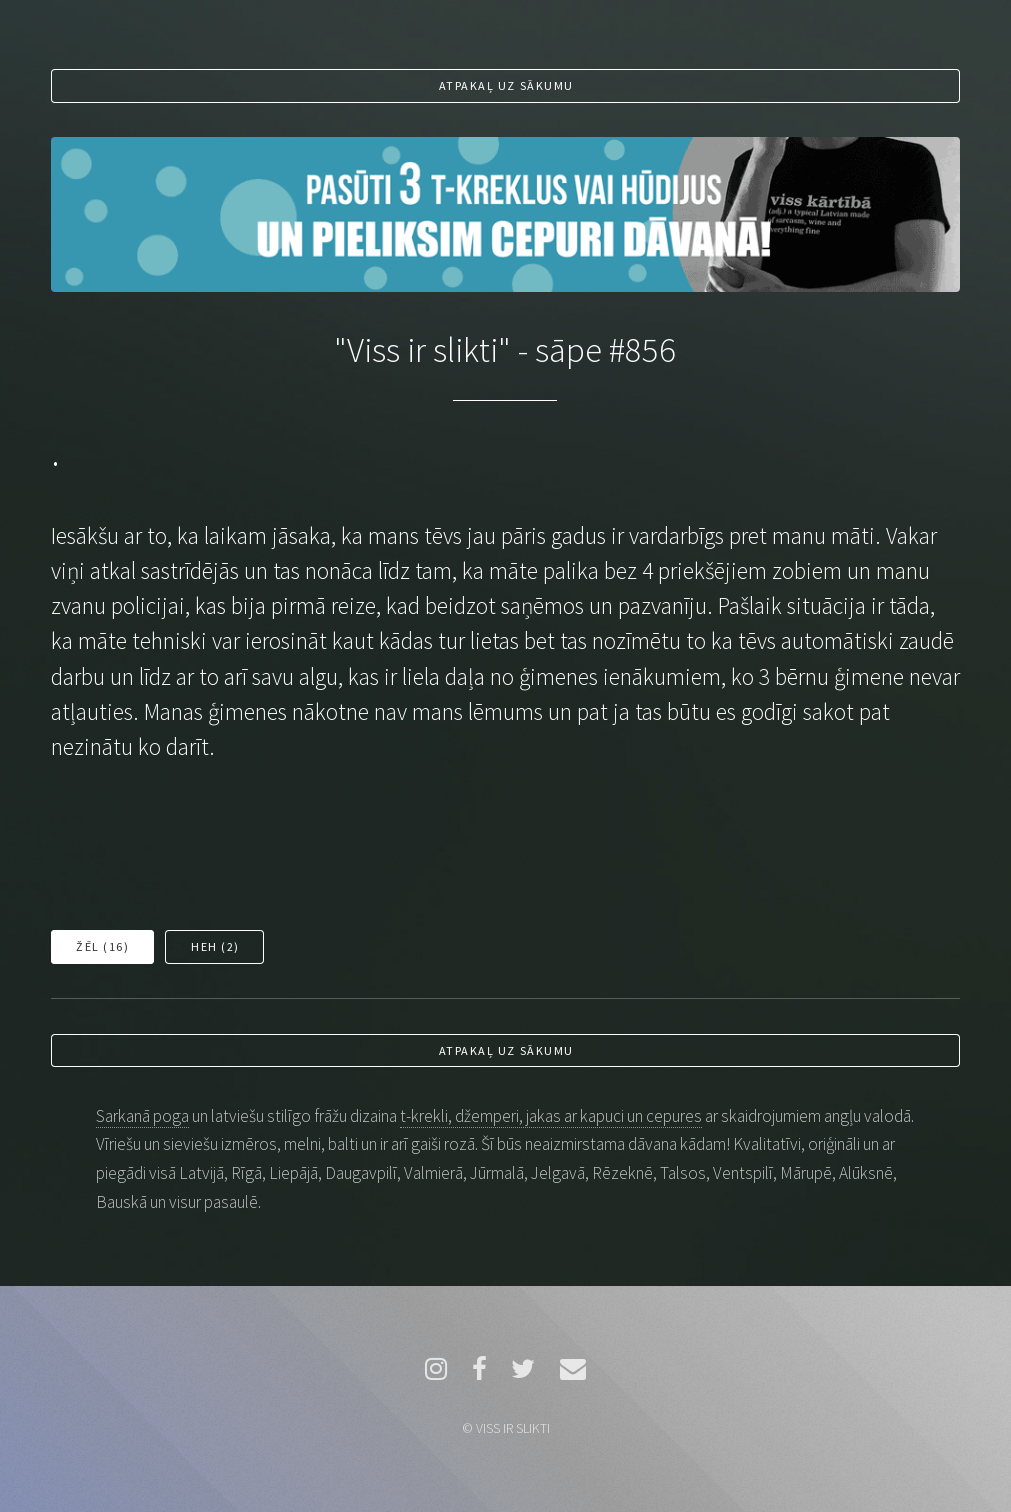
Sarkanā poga (142, 1116)
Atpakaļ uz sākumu (506, 85)
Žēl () (102, 946)
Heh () (215, 946)
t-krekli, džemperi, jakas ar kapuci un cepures (551, 1116)
